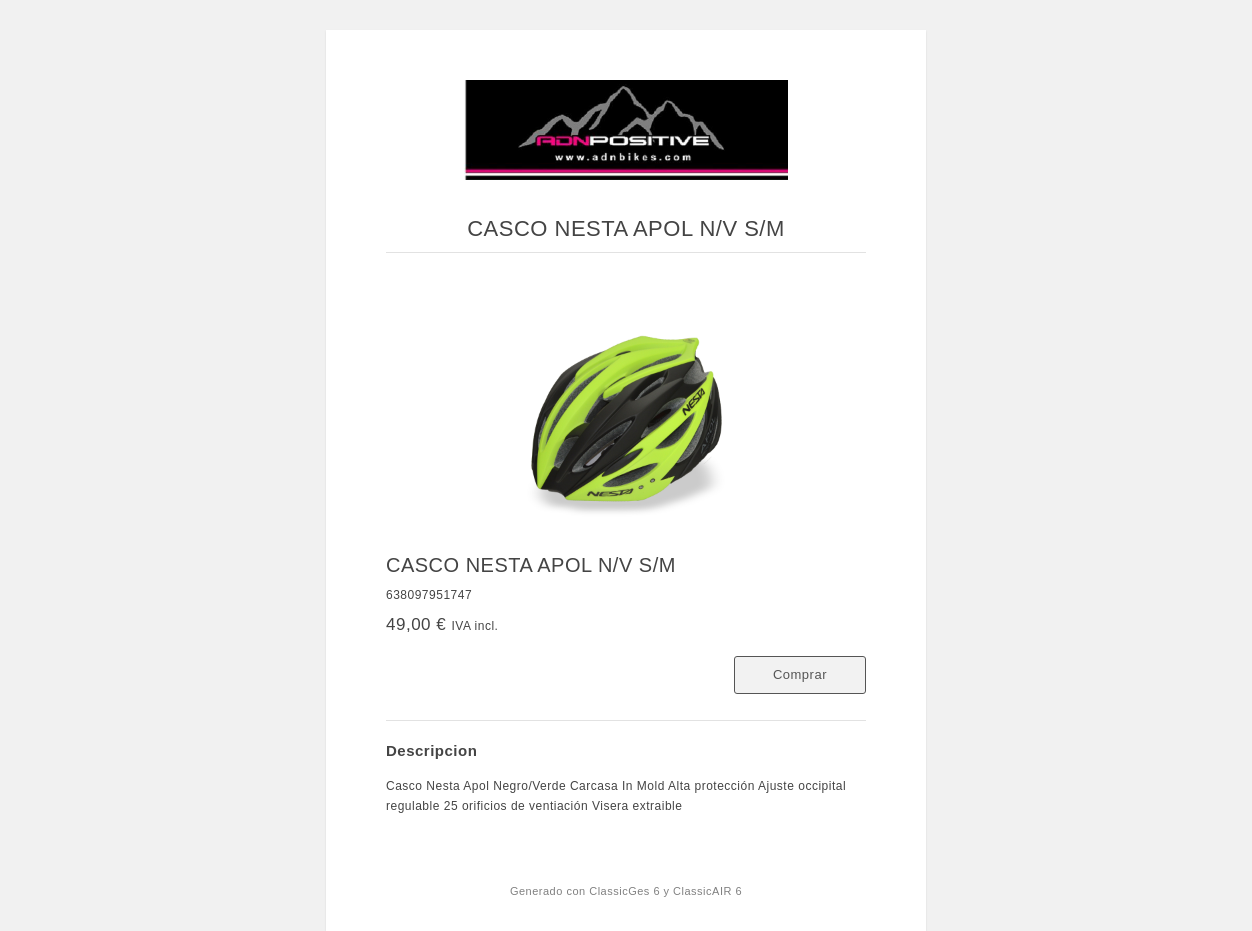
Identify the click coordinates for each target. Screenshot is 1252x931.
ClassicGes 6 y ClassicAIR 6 (665, 891)
